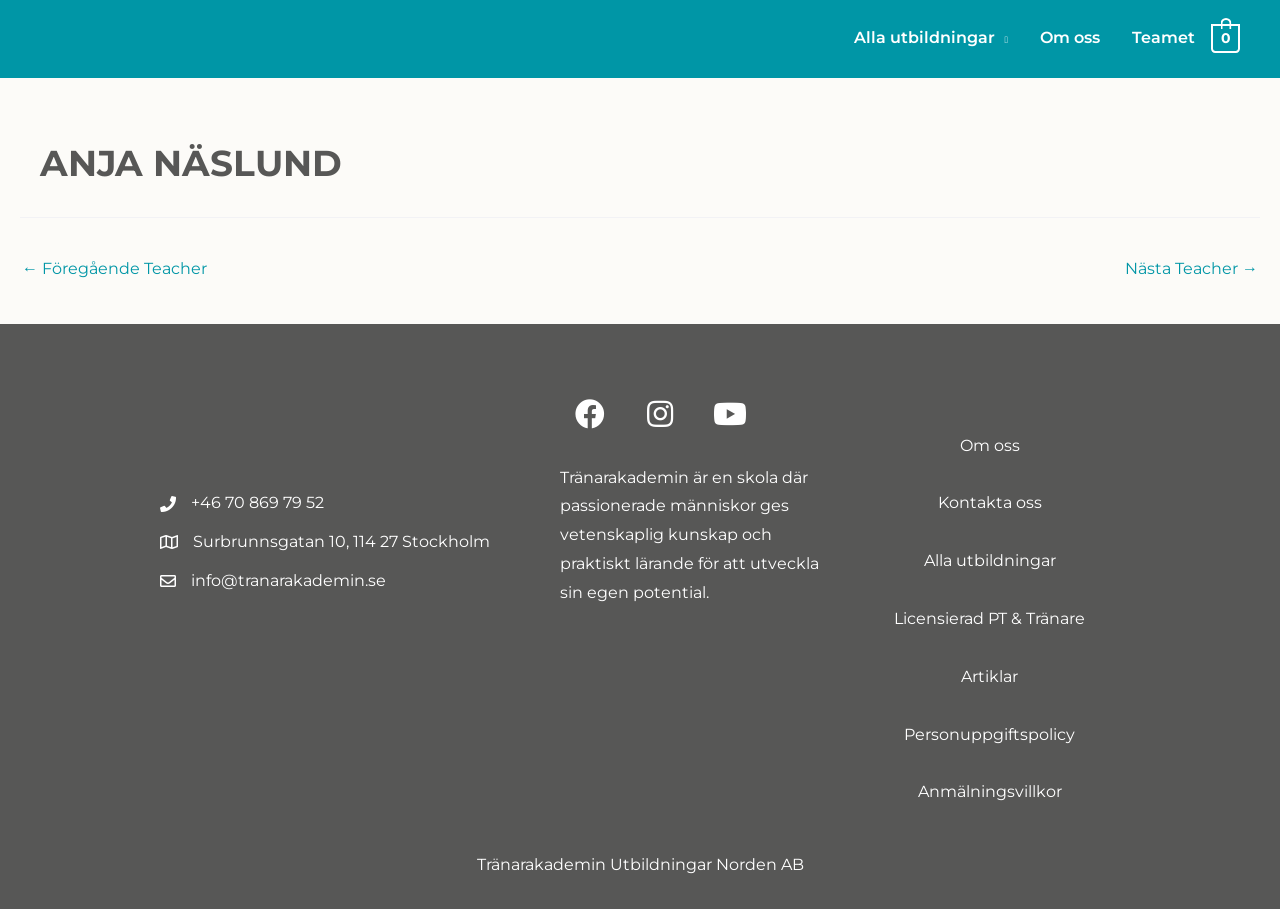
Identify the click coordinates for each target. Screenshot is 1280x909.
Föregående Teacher (114, 268)
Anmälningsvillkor (990, 791)
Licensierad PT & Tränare (989, 618)
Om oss (990, 445)
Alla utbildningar (990, 560)
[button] (590, 414)
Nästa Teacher (1191, 268)
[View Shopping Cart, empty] (1225, 37)
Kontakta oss (990, 502)
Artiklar (989, 676)
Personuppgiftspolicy (989, 734)
